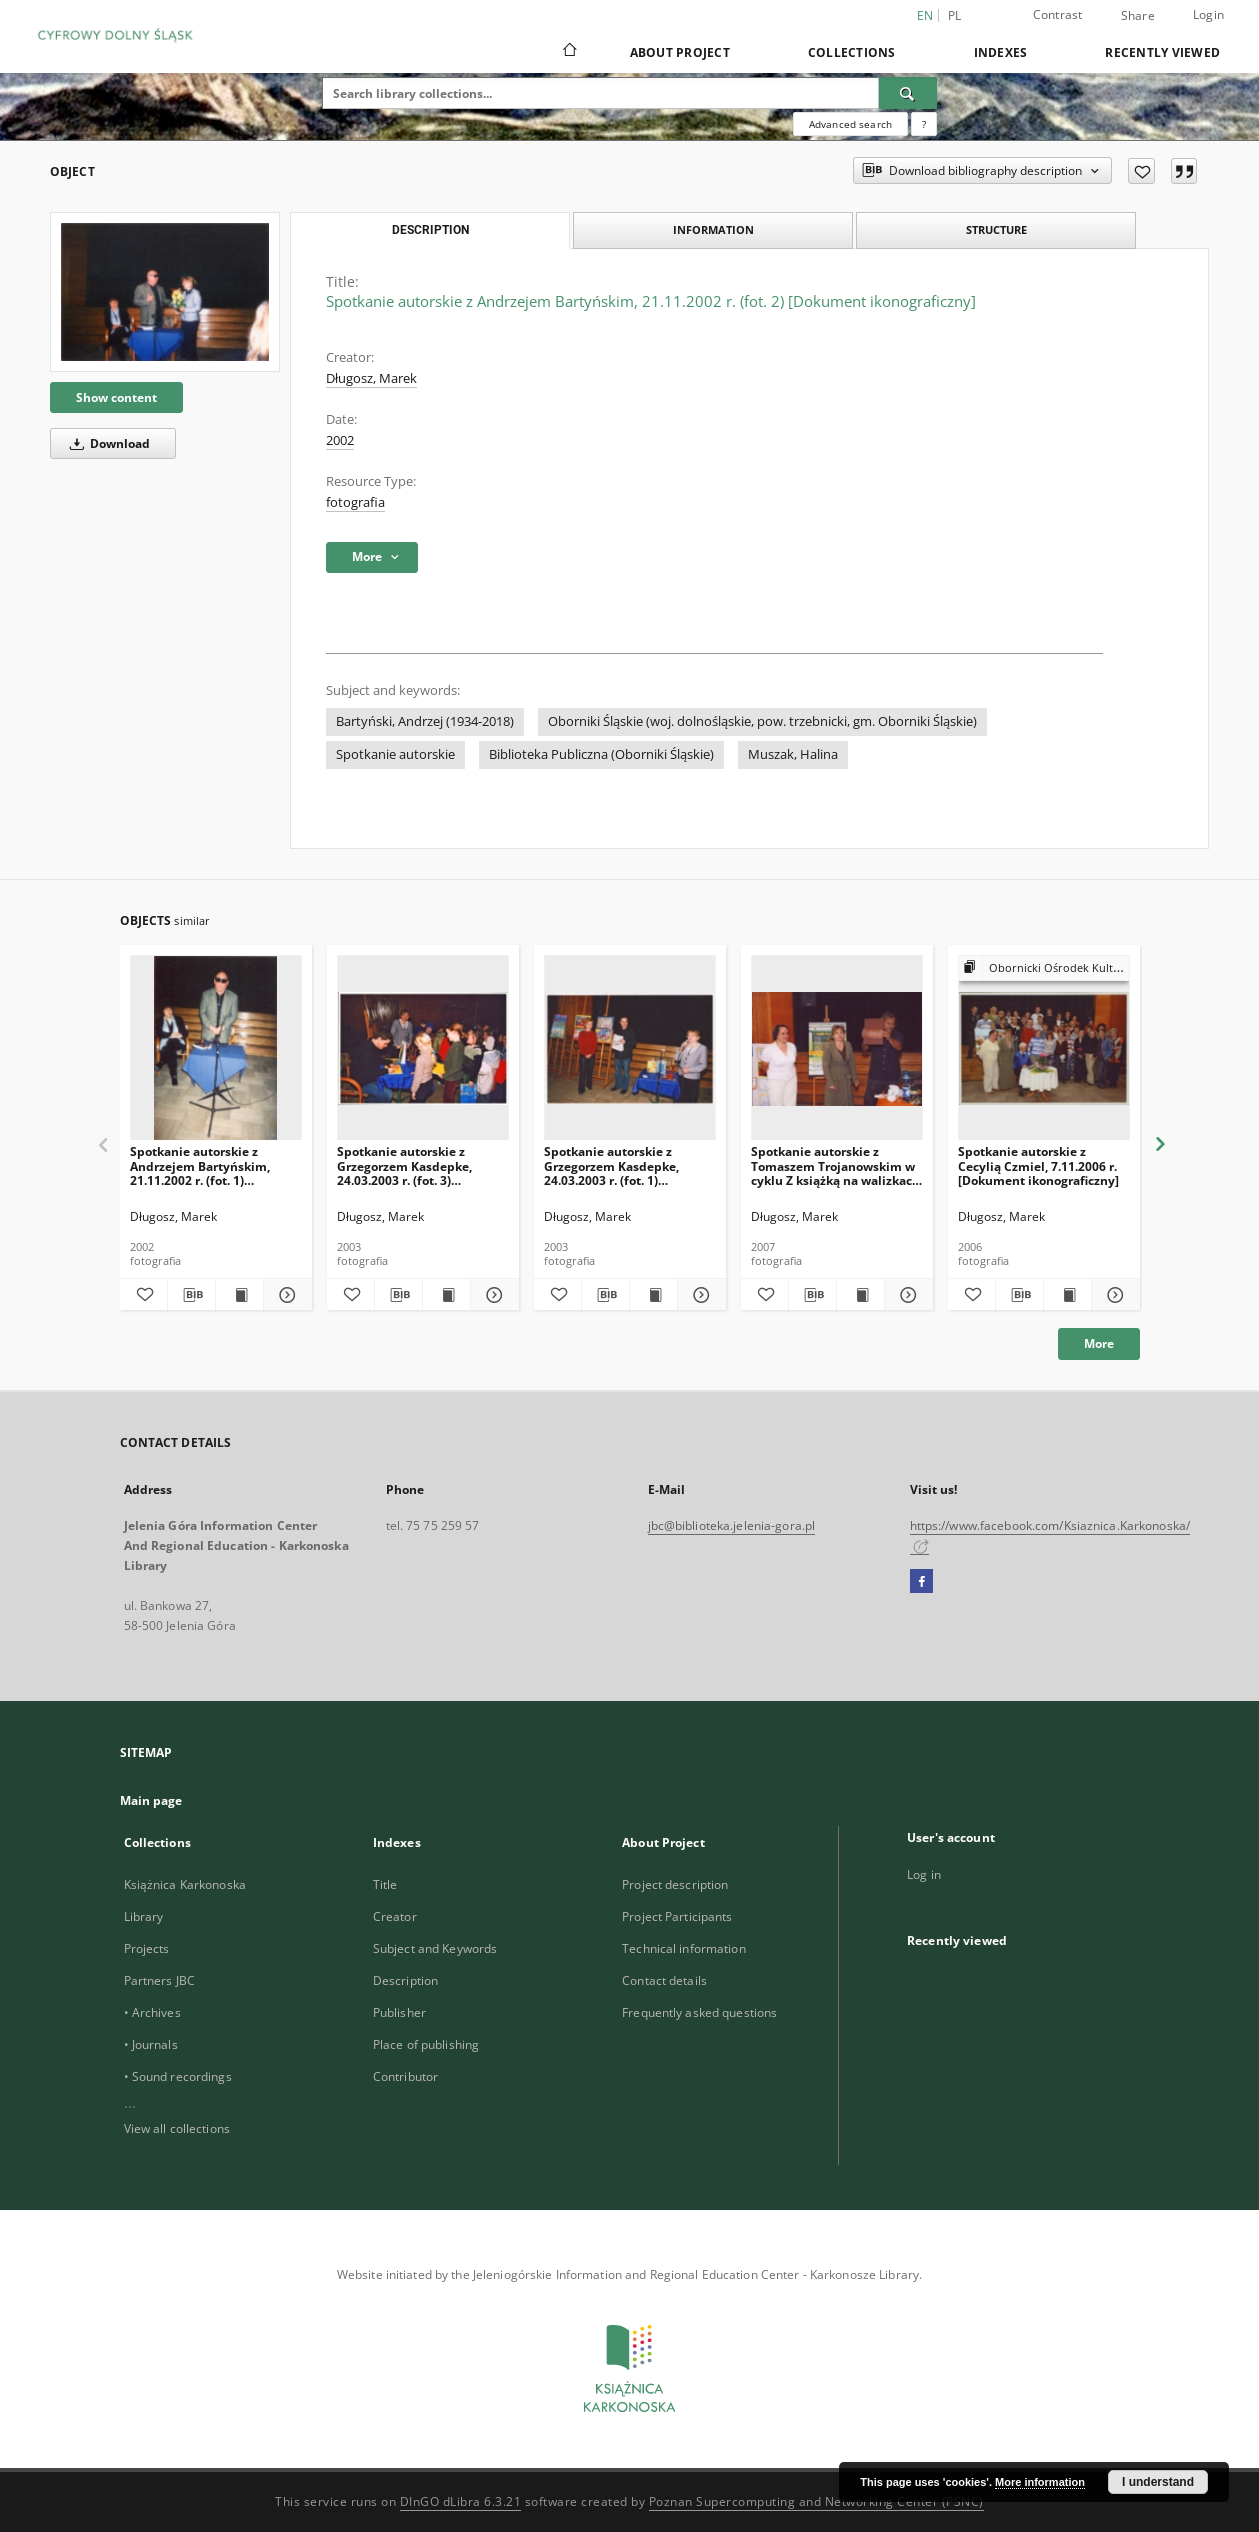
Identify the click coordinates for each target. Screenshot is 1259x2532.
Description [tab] (430, 230)
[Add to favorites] (1141, 171)
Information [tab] (713, 229)
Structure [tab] (996, 229)
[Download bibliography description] (191, 1295)
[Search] (908, 93)
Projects (147, 1948)
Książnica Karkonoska (185, 1884)
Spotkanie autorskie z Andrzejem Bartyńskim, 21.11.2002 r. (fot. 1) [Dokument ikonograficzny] (210, 1165)
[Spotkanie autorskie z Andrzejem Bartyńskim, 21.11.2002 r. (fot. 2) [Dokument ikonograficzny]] (165, 292)
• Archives (152, 2012)
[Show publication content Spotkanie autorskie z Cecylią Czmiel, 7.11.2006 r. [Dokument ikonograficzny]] (1067, 1295)
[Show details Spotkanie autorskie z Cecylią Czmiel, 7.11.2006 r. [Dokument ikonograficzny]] (1112, 1295)
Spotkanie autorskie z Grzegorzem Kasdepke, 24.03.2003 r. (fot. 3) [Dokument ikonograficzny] (417, 1165)
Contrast (1058, 14)
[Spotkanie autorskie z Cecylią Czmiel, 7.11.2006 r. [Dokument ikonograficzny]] (1044, 1048)
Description (405, 1980)
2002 (340, 440)
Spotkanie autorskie (395, 754)
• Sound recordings (178, 2076)
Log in (924, 1874)
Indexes (1001, 52)
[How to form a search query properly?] (924, 124)
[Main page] (568, 52)
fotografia (355, 502)
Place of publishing (426, 2044)
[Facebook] (921, 1582)
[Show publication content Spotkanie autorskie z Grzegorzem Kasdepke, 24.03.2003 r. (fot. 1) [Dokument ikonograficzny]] (653, 1295)
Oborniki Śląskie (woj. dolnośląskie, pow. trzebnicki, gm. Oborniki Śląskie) (762, 721)
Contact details (664, 1980)
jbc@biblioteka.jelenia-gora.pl (732, 1525)
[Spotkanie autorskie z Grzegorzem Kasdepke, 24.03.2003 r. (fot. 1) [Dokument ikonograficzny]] (630, 1048)
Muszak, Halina (793, 754)
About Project (680, 52)
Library (144, 1916)
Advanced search (850, 124)
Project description (675, 1884)
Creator (395, 1916)
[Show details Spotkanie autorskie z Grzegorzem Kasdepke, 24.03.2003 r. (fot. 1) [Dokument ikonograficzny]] (698, 1295)
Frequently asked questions (699, 2012)
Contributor (405, 2076)
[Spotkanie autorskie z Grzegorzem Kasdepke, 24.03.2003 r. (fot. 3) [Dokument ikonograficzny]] (423, 1048)
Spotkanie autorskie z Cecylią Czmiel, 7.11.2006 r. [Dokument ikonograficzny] (1038, 1165)
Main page (151, 1800)
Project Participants (677, 1916)
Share (1138, 16)
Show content (116, 397)
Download (106, 443)
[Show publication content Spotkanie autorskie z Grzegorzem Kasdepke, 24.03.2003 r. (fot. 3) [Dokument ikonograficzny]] (446, 1295)
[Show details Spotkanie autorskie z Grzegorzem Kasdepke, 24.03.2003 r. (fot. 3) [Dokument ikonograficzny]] (491, 1295)
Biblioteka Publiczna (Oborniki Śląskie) (601, 754)
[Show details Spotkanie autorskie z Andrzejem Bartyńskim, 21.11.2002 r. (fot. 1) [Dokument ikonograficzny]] (284, 1295)
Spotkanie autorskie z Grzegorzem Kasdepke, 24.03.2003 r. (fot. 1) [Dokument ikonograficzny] (624, 1165)
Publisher (399, 2012)
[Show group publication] (1044, 968)
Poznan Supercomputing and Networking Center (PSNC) (816, 2501)
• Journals (151, 2044)
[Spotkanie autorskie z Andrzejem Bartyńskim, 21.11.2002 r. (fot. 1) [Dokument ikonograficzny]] (216, 1048)
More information (1040, 2482)
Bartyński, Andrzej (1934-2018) (425, 721)
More (1099, 1343)
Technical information (684, 1948)
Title (385, 1884)
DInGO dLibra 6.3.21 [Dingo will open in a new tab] (461, 2501)
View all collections (177, 2128)
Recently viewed (1162, 52)
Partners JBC (159, 1980)
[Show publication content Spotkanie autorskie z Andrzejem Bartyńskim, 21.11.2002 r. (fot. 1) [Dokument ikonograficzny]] (239, 1295)
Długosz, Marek (371, 378)
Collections (852, 52)
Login (1208, 14)
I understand (1158, 2482)
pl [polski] (955, 15)
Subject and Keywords (435, 1948)
